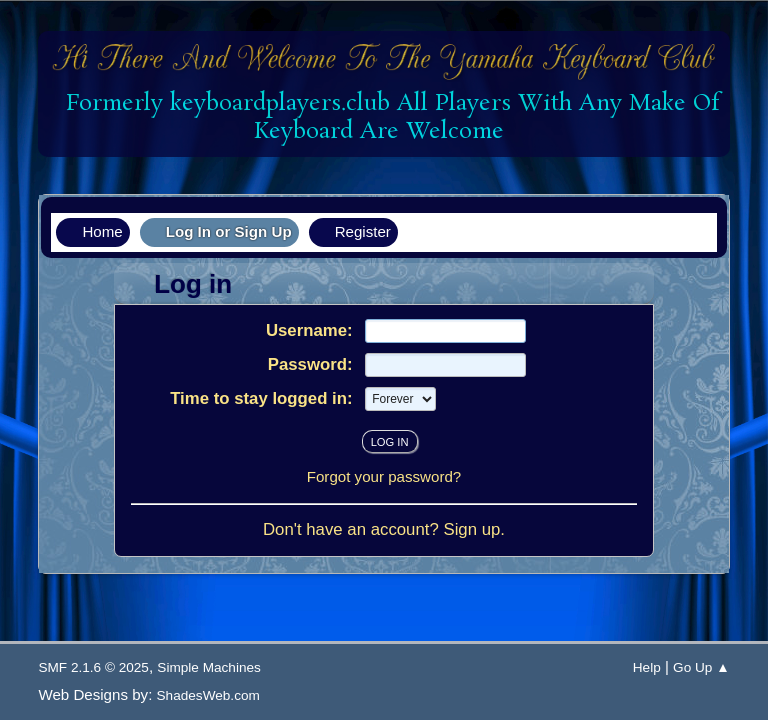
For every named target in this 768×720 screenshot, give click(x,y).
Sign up (471, 529)
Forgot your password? (384, 476)
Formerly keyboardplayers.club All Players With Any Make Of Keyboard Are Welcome (385, 117)
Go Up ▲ (701, 667)
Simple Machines (209, 667)
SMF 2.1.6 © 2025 (93, 667)
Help (647, 667)
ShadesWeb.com (208, 695)
